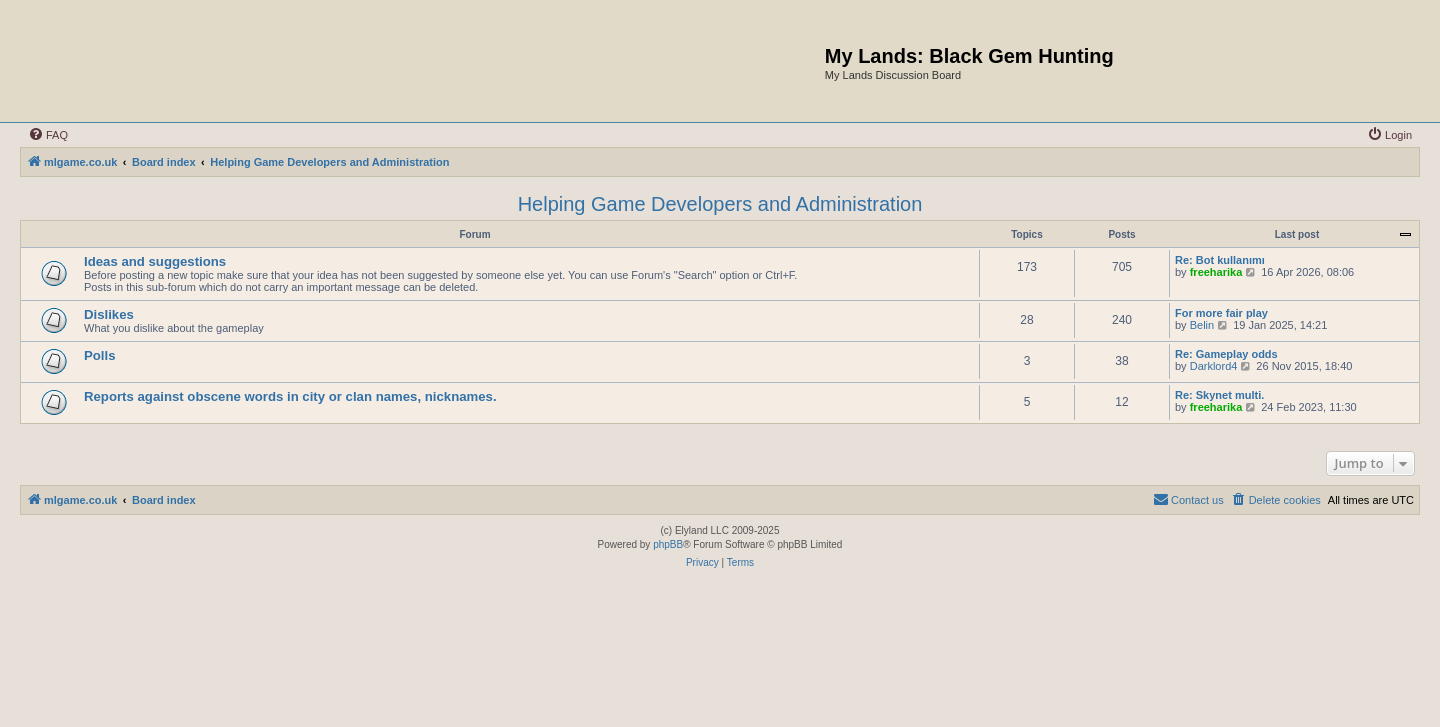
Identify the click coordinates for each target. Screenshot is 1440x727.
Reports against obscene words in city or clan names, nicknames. (290, 396)
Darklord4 (1214, 366)
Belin (1202, 325)
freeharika (1216, 272)
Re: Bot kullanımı (1220, 260)
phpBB (668, 544)
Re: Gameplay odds (1226, 354)
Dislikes (109, 314)
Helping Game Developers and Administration (720, 204)
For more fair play (1221, 313)
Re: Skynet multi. (1219, 395)
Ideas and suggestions (155, 261)
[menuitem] (48, 135)
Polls (100, 355)
